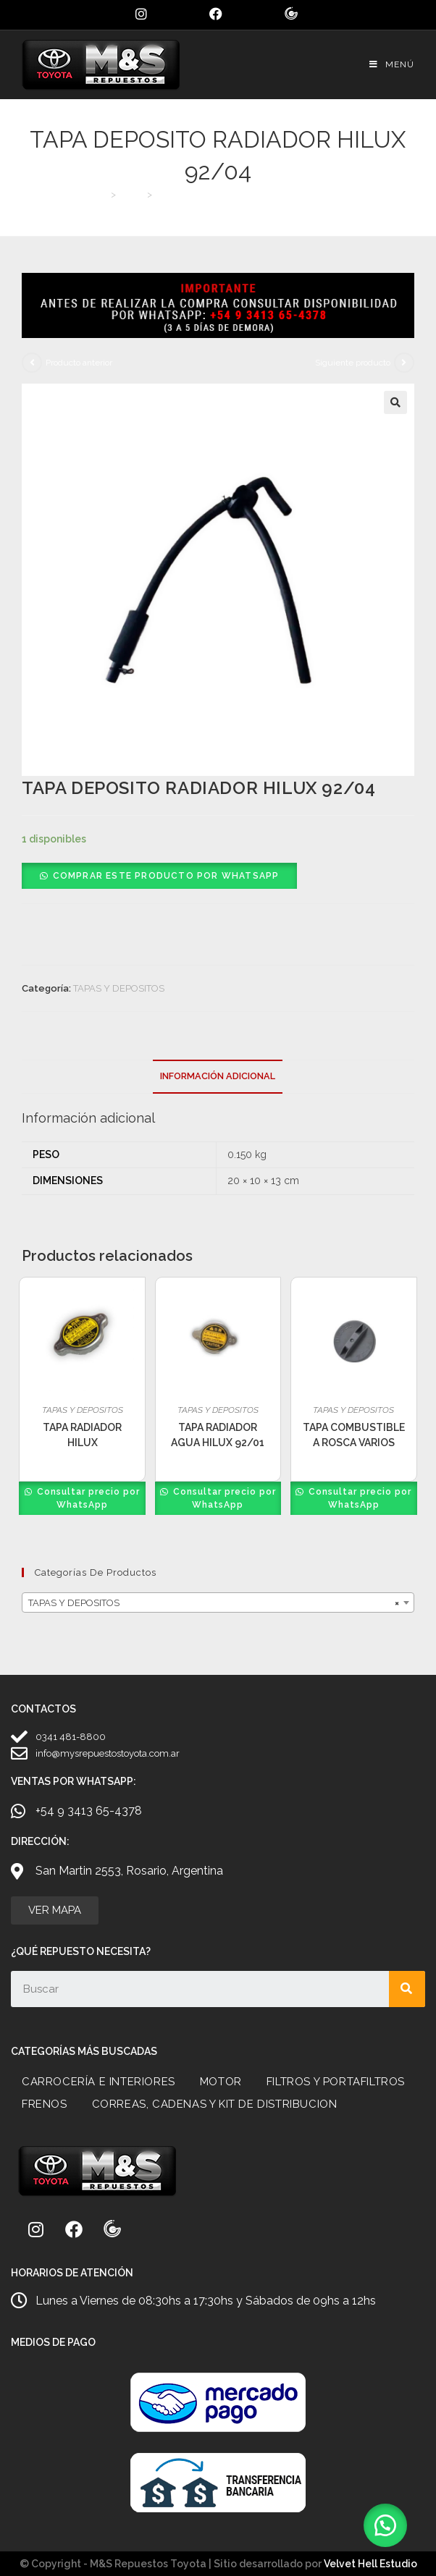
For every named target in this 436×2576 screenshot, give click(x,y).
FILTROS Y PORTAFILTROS (336, 2081)
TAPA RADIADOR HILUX (82, 1435)
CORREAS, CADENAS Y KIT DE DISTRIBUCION (215, 2104)
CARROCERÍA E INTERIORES (98, 2081)
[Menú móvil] (391, 64)
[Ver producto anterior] (32, 362)
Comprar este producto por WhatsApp (166, 876)
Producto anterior (79, 363)
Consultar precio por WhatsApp (87, 1498)
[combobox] (218, 1602)
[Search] (407, 1989)
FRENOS (44, 2104)
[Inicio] (101, 194)
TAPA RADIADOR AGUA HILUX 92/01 (217, 1435)
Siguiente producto (352, 363)
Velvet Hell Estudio (370, 2563)
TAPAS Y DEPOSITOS (118, 988)
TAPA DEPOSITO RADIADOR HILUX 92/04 (247, 194)
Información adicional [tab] (217, 1075)
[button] (395, 402)
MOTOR (221, 2081)
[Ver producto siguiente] (404, 362)
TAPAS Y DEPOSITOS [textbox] (213, 1603)
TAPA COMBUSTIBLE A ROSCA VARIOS (354, 1435)
